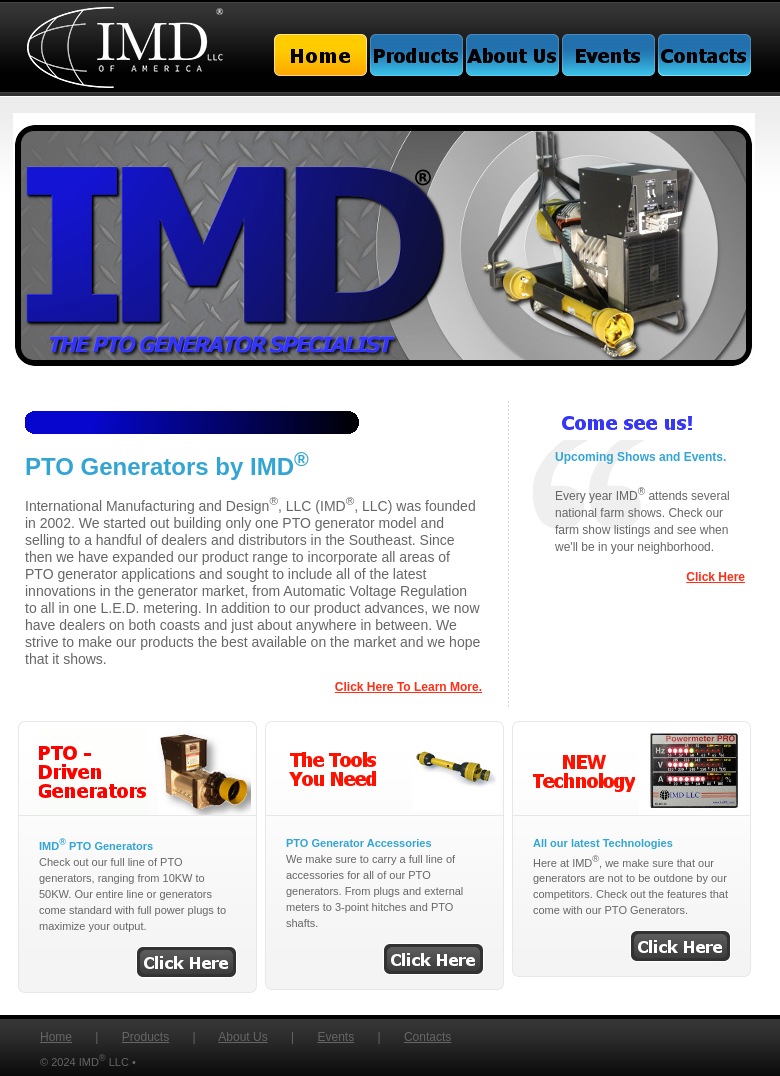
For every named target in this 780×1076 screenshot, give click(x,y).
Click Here (715, 577)
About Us (242, 1037)
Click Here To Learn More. (408, 687)
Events (335, 1037)
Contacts (427, 1037)
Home (56, 1037)
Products (145, 1037)
